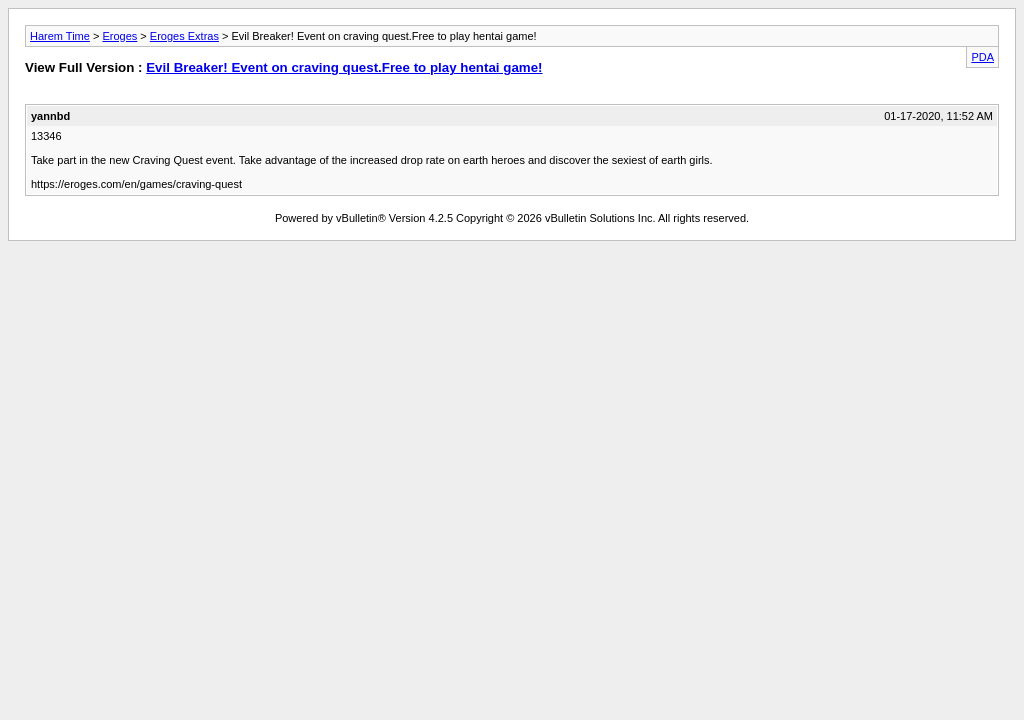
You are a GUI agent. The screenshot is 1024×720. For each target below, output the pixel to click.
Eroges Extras (184, 36)
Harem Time (60, 36)
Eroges (119, 36)
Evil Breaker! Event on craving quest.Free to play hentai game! (344, 67)
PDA (982, 57)
